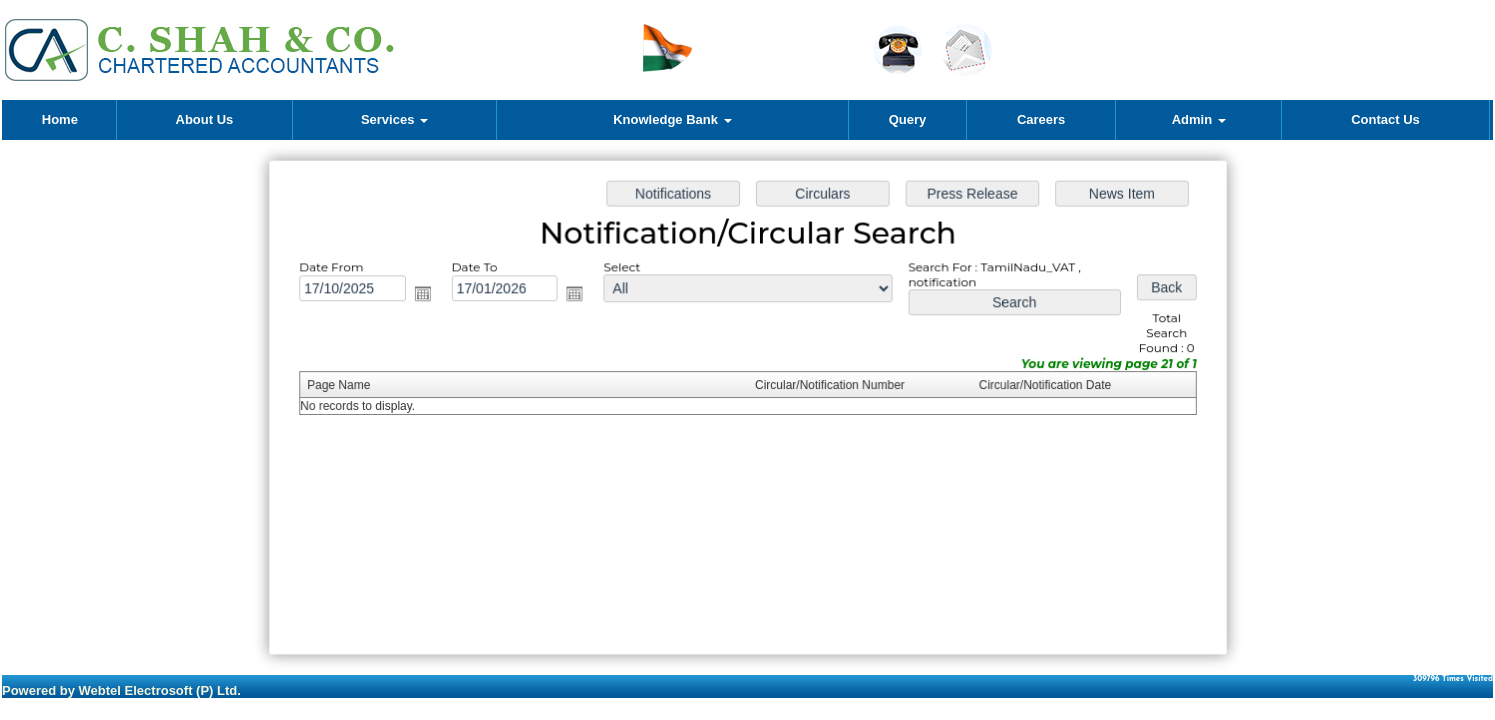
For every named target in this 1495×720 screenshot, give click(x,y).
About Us (205, 119)
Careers (1041, 119)
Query (908, 119)
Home (60, 119)
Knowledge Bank (672, 119)
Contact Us (1385, 119)
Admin (1199, 119)
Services (394, 119)
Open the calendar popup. (428, 296)
